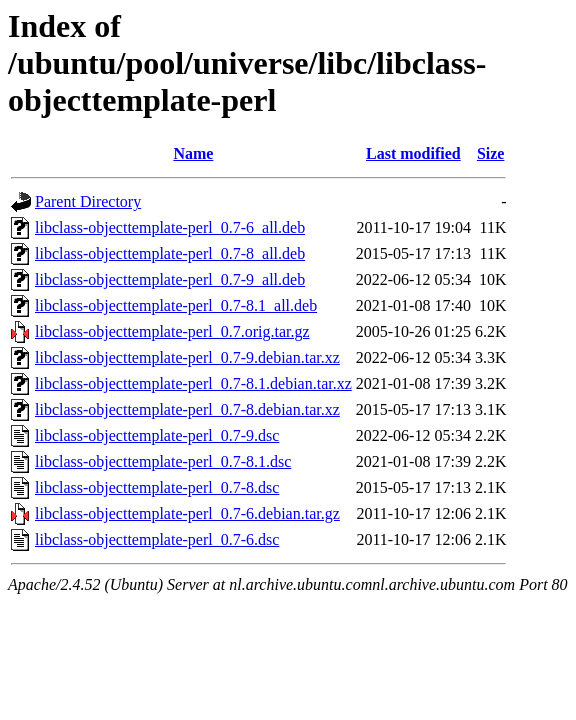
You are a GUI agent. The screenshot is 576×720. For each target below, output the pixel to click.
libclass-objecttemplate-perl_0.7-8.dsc (157, 487)
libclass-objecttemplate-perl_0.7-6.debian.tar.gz (187, 513)
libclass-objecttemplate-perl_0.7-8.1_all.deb (176, 305)
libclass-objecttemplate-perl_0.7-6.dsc (157, 539)
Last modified (413, 153)
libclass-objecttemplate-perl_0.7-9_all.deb (170, 279)
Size (491, 153)
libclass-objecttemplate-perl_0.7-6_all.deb (170, 227)
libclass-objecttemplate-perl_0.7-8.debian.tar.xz (187, 409)
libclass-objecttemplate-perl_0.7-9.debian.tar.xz (187, 357)
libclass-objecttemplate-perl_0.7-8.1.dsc (163, 461)
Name (193, 153)
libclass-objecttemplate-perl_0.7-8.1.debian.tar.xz (193, 383)
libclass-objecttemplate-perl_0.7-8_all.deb (170, 253)
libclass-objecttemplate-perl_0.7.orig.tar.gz (172, 331)
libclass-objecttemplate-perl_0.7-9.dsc (157, 435)
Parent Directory (88, 201)
